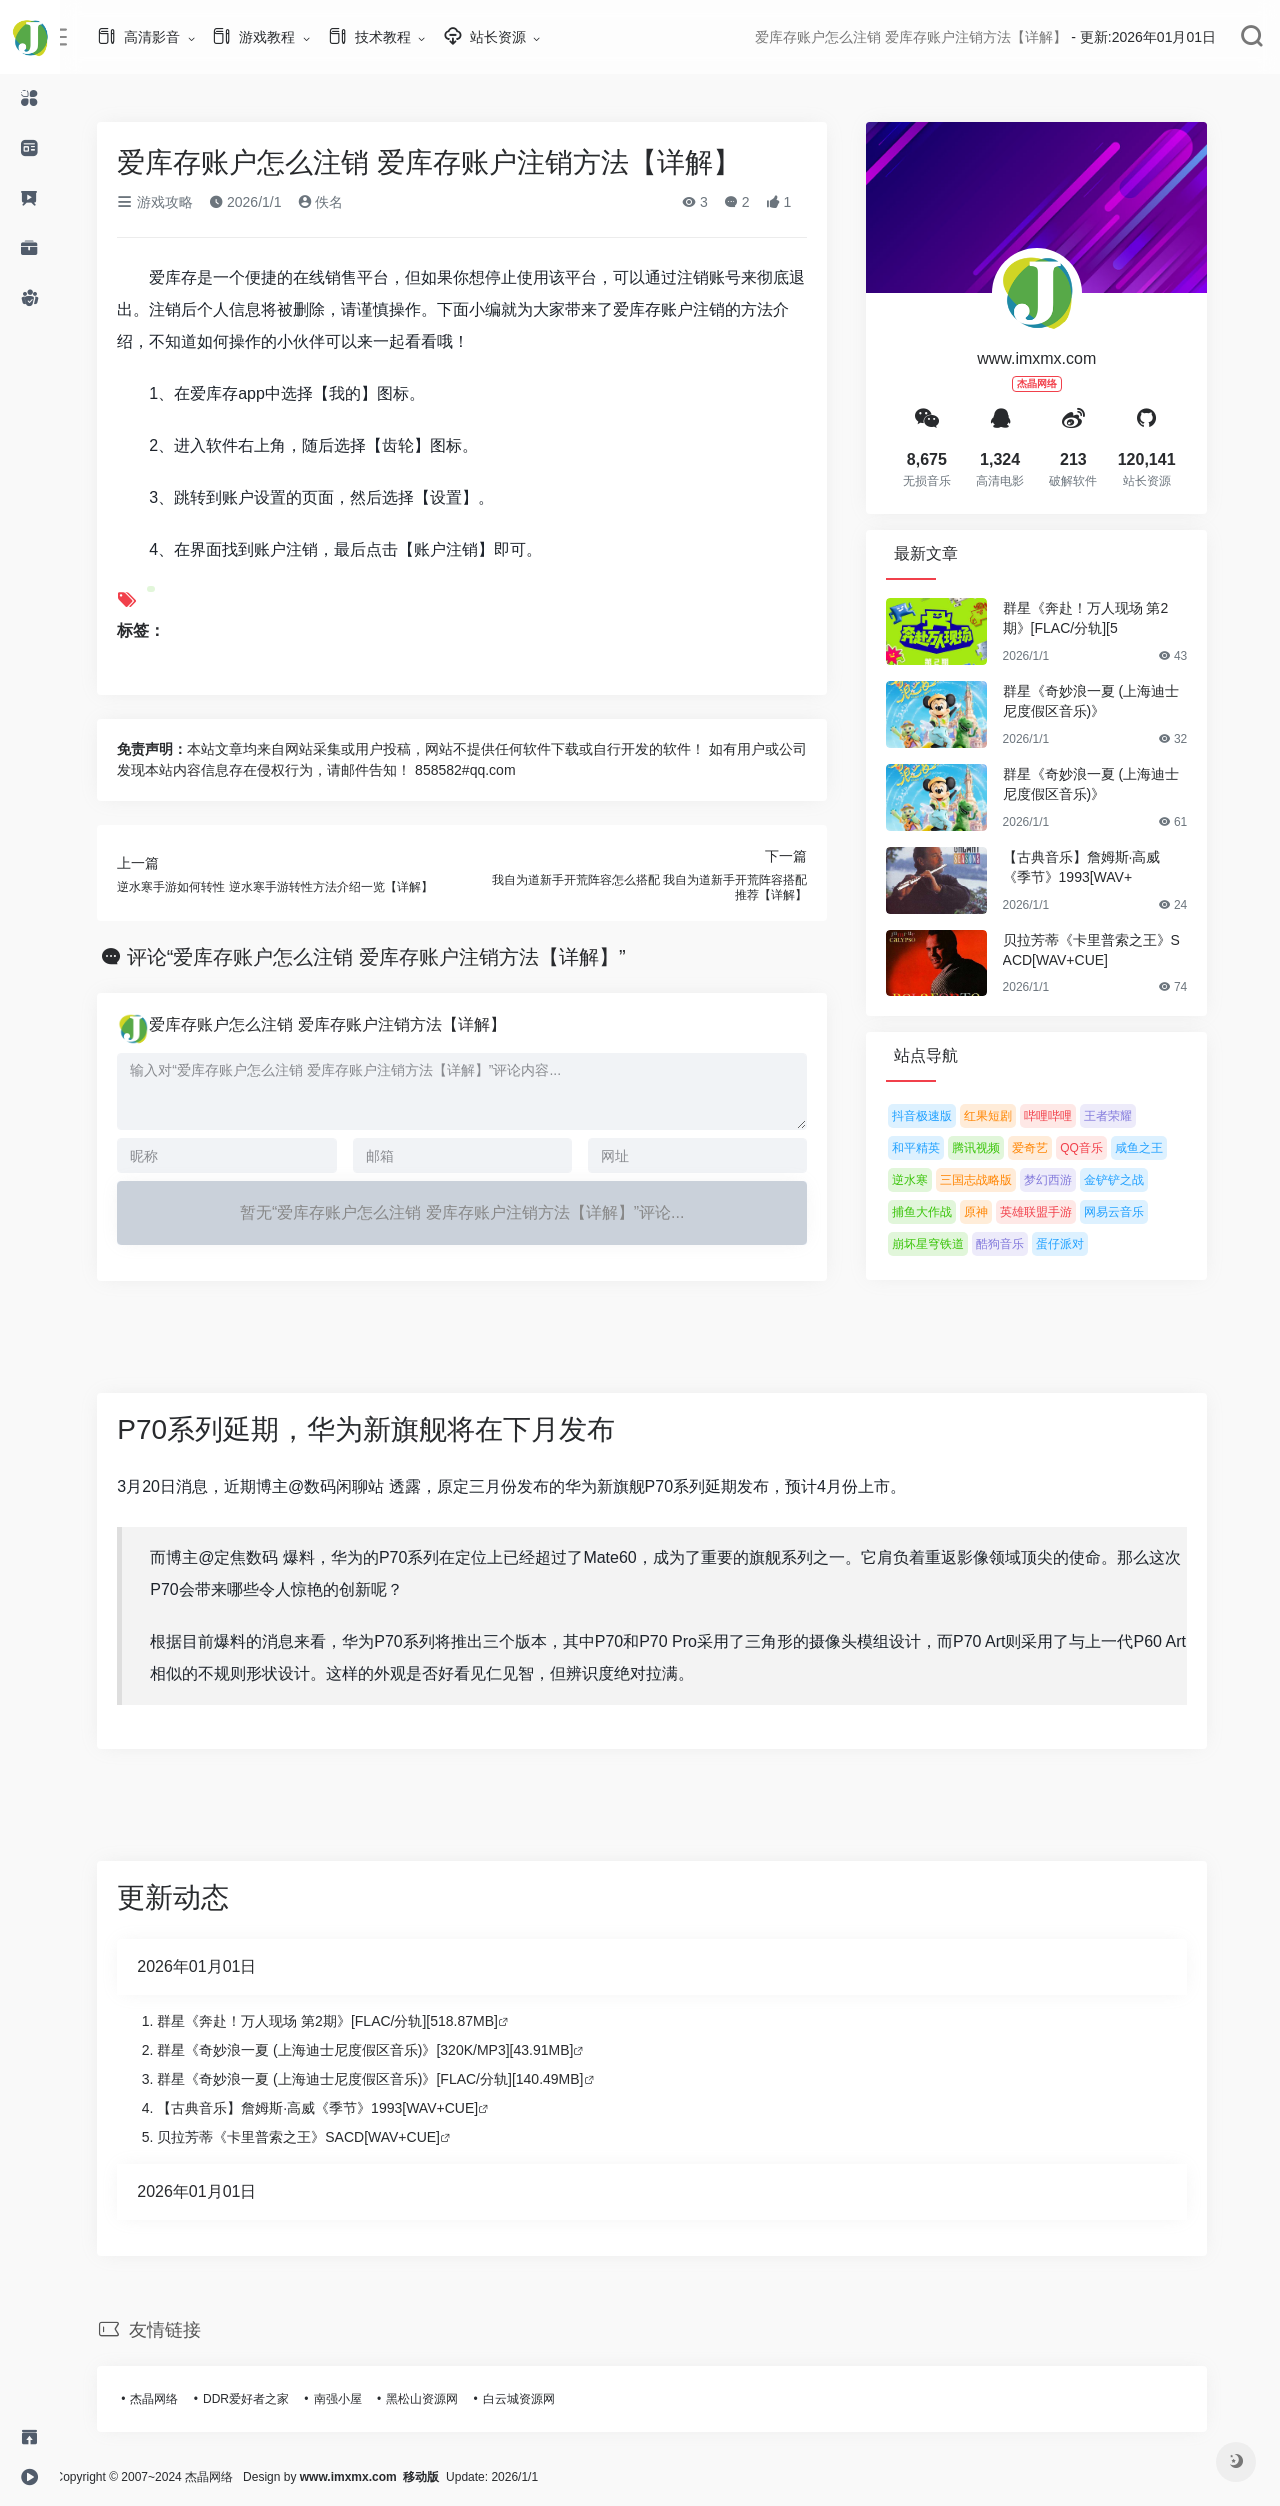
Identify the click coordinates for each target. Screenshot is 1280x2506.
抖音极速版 (940, 1116)
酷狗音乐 (1018, 1244)
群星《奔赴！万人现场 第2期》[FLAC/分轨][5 (1103, 618)
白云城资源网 (536, 2399)
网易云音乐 (1132, 1212)
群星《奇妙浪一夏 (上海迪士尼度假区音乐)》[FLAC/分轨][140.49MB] (388, 2079)
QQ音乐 (1099, 1148)
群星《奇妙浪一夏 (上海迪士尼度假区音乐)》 (1108, 701)
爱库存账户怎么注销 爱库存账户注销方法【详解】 (345, 1024)
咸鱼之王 (1157, 1148)
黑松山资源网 (440, 2399)
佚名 (338, 202)
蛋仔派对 (1078, 1244)
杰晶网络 (172, 2399)
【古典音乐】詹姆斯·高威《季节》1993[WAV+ (1099, 867)
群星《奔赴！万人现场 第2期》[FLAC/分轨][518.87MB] (345, 2021)
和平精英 (934, 1148)
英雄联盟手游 (1054, 1212)
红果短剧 (1006, 1116)
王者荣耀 (1126, 1116)
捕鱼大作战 (940, 1212)
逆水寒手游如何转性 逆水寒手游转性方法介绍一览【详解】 (292, 887)
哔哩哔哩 (1066, 1116)
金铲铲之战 (1132, 1180)
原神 (994, 1212)
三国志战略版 (994, 1180)
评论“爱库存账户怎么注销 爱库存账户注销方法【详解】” (394, 957)
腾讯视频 (994, 1148)
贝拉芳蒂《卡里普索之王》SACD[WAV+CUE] (1108, 950)
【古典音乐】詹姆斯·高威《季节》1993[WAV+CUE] (335, 2108)
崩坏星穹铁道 (946, 1244)
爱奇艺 (1048, 1148)
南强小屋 (355, 2399)
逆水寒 (928, 1180)
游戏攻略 (173, 202)
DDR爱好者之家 (264, 2399)
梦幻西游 (1066, 1180)
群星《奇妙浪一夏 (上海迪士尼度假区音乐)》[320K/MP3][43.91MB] (383, 2050)
